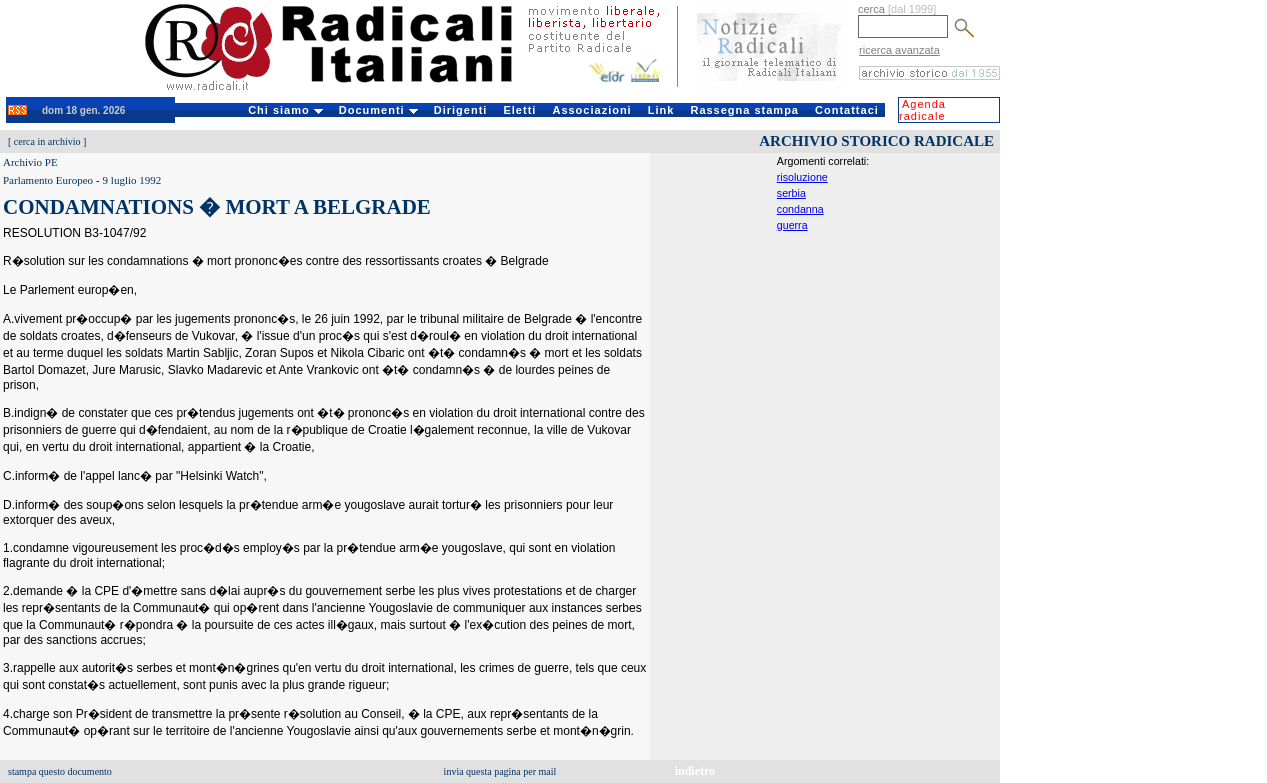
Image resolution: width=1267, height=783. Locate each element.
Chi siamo (285, 110)
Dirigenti (461, 110)
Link (661, 110)
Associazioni (591, 110)
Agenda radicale (922, 110)
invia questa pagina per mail (500, 771)
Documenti (378, 110)
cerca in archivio (47, 141)
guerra (792, 225)
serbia (791, 193)
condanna (800, 209)
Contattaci (847, 110)
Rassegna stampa (744, 110)
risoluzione (802, 177)
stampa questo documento (60, 771)
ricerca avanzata (899, 50)
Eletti (519, 110)
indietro (695, 771)
